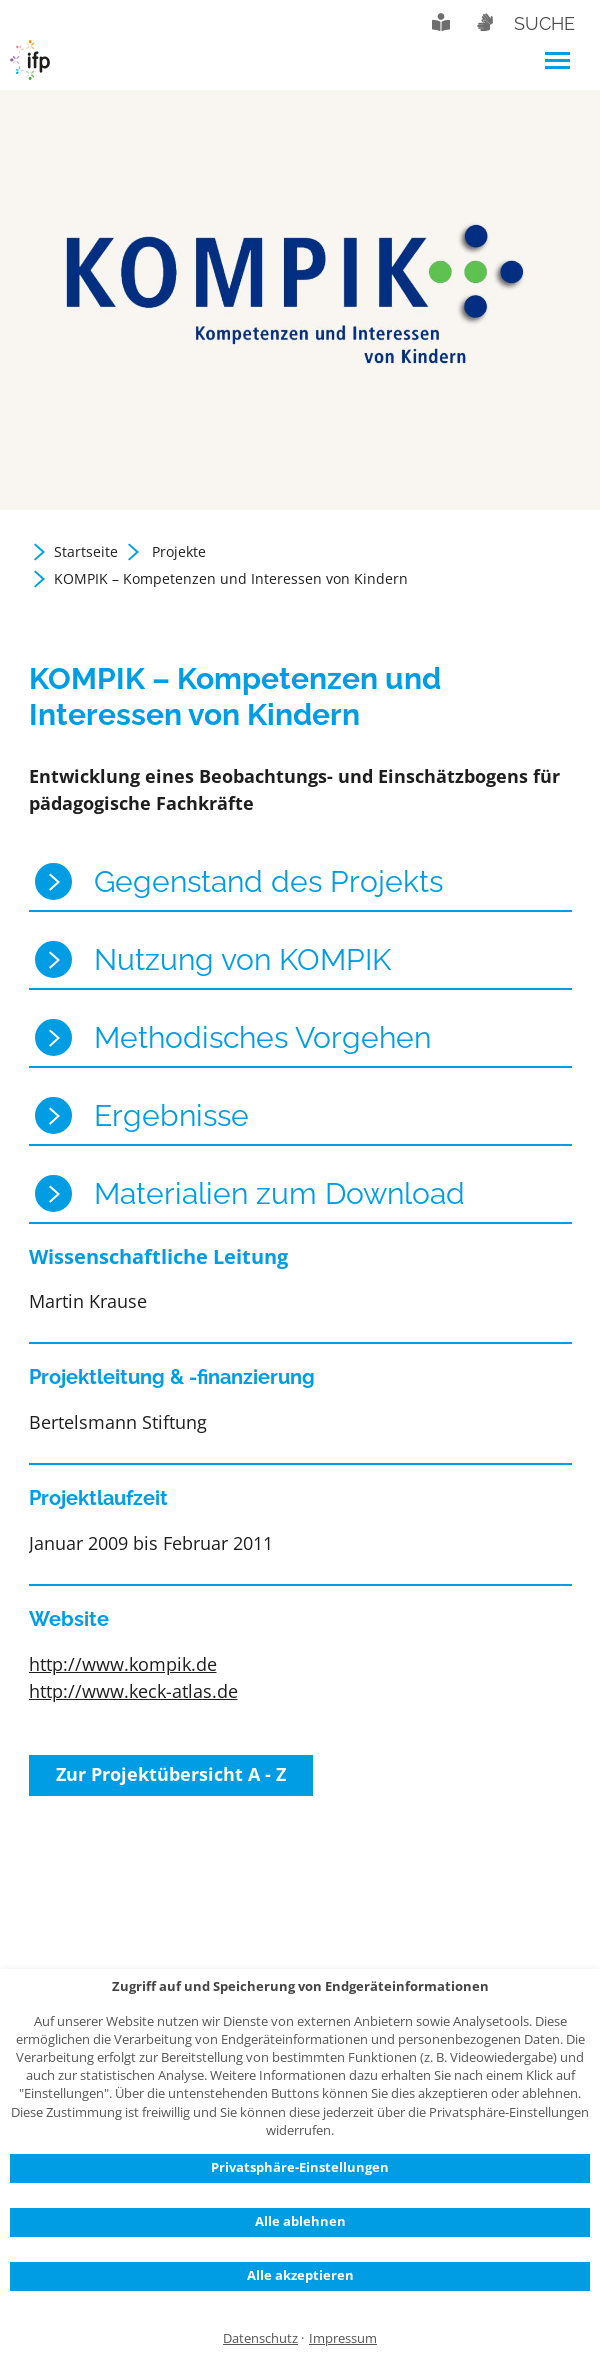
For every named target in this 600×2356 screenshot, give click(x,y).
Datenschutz (260, 2338)
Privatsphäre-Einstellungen (300, 2167)
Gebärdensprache (484, 22)
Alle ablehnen (300, 2221)
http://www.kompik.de (123, 1664)
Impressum (343, 2338)
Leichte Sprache (441, 22)
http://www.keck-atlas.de (133, 1691)
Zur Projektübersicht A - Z (171, 1774)
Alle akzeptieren (300, 2275)
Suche (544, 23)
